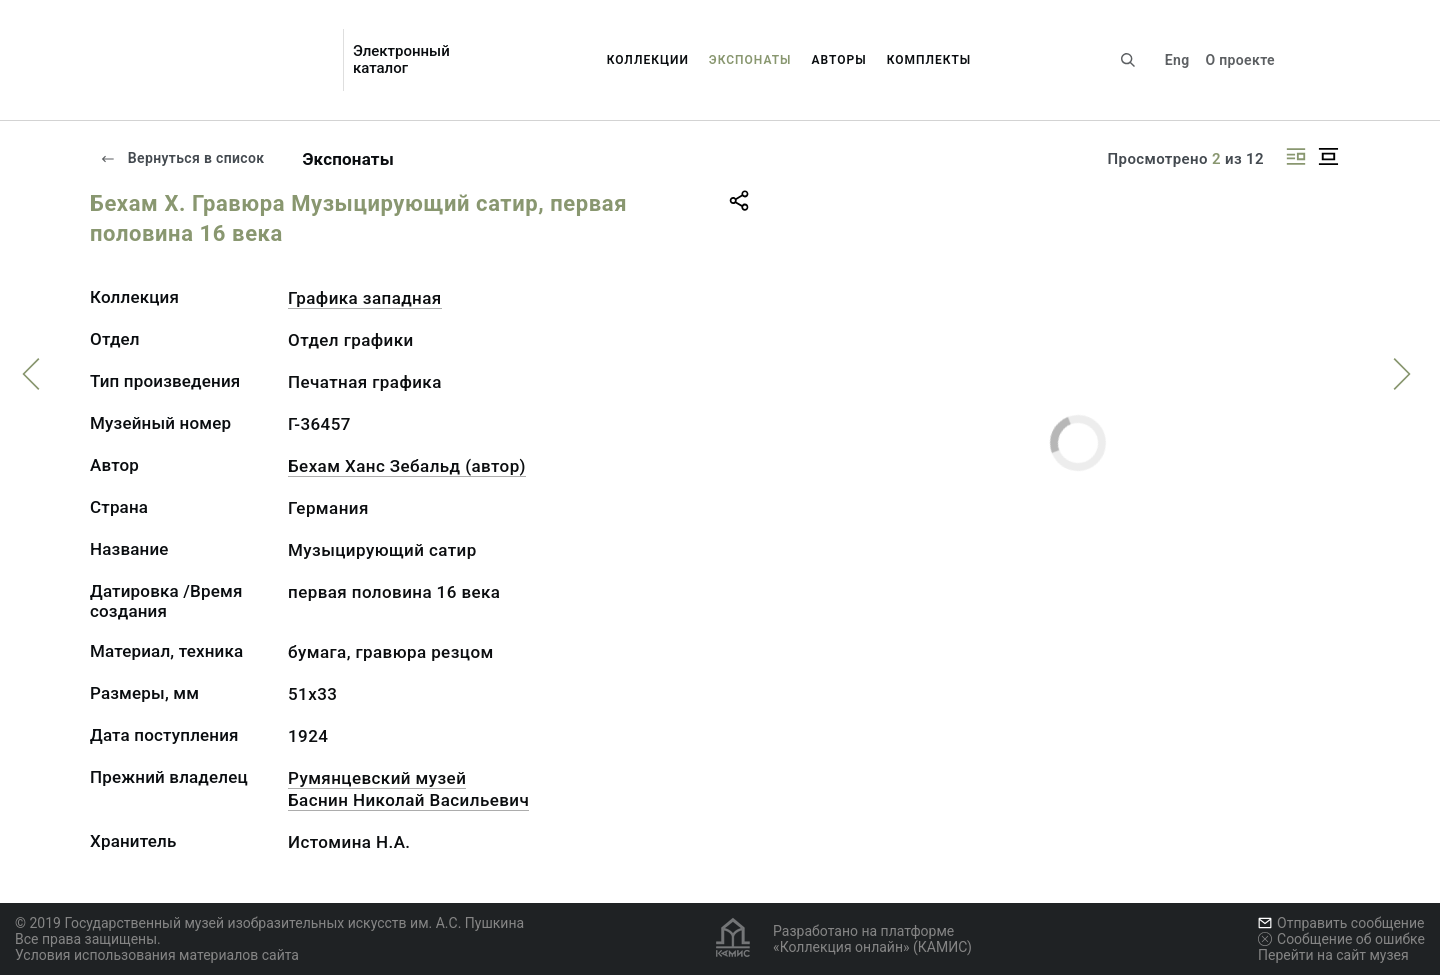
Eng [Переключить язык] (1177, 60)
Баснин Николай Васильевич (408, 800)
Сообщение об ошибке (1341, 939)
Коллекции (648, 60)
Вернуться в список (182, 158)
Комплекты (929, 60)
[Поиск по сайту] (1128, 60)
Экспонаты (750, 60)
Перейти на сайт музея (1333, 955)
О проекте (1239, 60)
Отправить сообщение (1341, 923)
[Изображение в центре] (1328, 156)
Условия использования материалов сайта (157, 955)
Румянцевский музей (377, 778)
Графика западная (365, 298)
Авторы (839, 60)
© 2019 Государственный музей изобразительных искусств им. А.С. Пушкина (269, 923)
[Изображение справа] (1296, 156)
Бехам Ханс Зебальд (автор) (407, 466)
